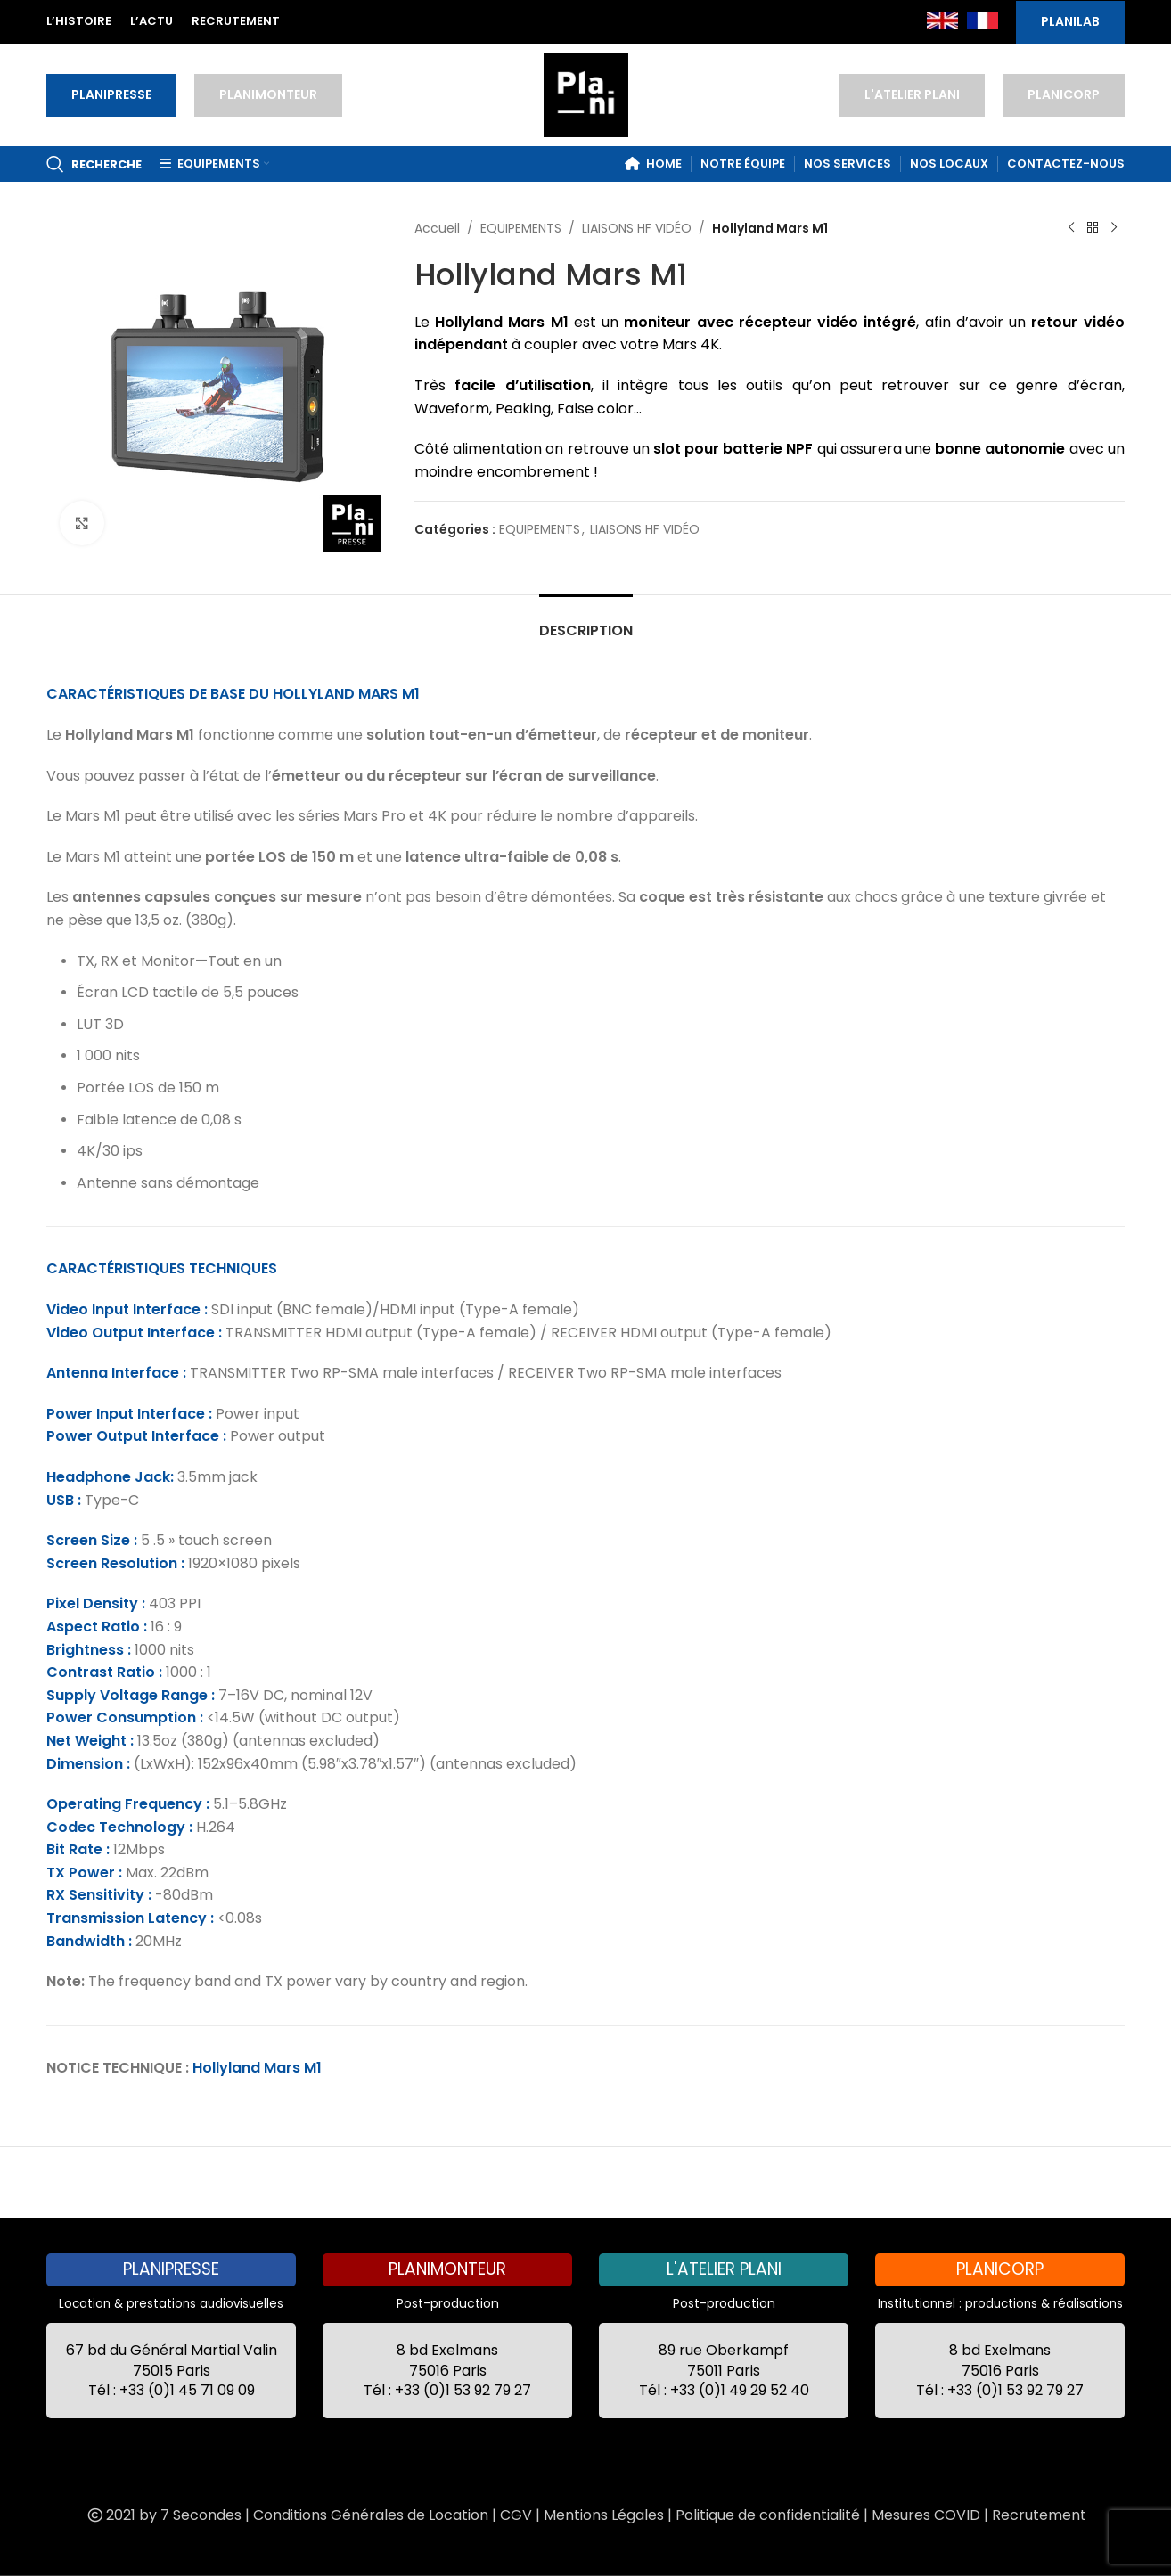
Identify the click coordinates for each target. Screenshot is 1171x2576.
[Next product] (1114, 228)
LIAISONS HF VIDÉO (637, 228)
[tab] (586, 621)
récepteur (775, 322)
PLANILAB (1070, 21)
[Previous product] (1071, 228)
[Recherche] (94, 164)
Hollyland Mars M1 (257, 2067)
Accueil (437, 228)
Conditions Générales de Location (370, 2515)
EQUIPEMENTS (520, 228)
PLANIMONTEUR (268, 94)
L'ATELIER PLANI (912, 94)
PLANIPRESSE (111, 94)
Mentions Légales (604, 2515)
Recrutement (1039, 2515)
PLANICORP (1064, 94)
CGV (516, 2515)
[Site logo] (586, 93)
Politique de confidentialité (768, 2515)
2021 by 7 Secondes (163, 2515)
